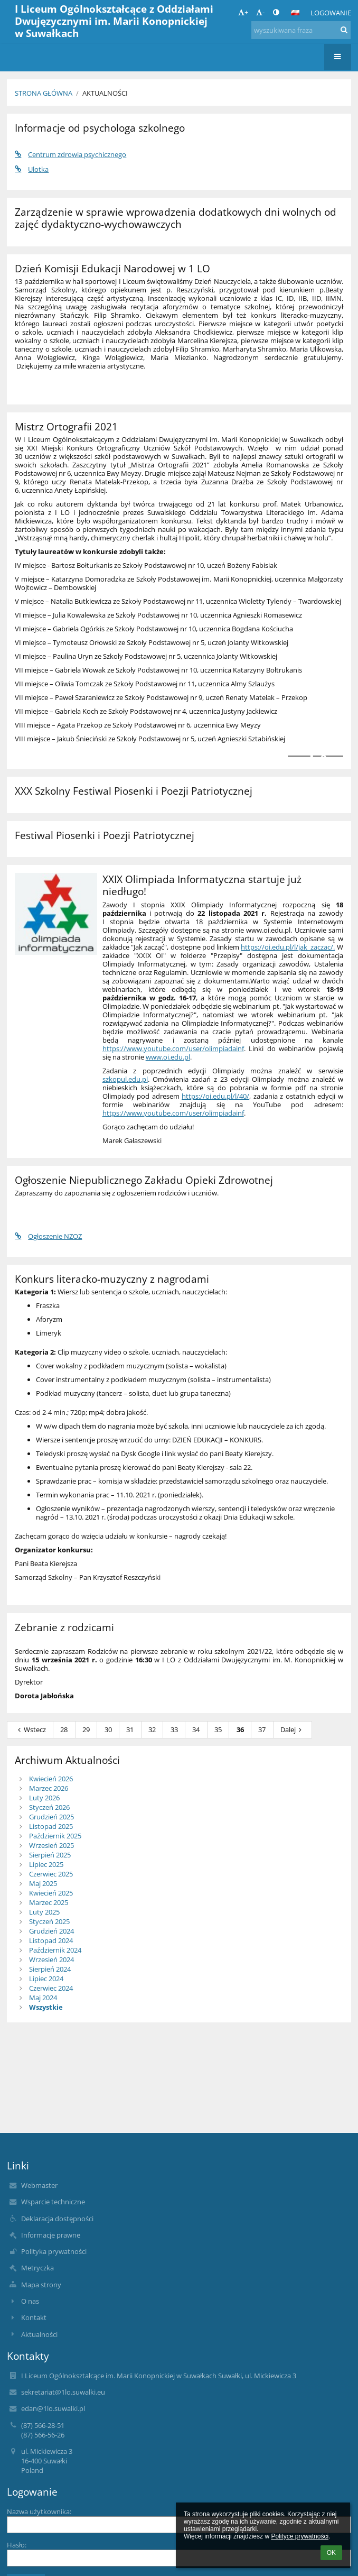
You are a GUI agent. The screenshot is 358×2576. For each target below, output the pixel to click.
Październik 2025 (55, 1836)
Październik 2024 (55, 1950)
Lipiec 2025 (46, 1864)
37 (262, 1729)
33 (174, 1729)
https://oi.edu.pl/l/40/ (215, 1096)
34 (196, 1729)
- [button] (260, 12)
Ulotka (32, 169)
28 (64, 1729)
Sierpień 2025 (50, 1855)
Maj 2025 (43, 1883)
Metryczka (37, 2268)
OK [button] (331, 2552)
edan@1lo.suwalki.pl (53, 2408)
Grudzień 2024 (51, 1931)
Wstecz (30, 1729)
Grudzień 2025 (51, 1816)
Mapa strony (41, 2284)
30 (108, 1729)
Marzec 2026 (48, 1788)
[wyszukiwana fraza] (301, 30)
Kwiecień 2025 (51, 1893)
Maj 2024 (43, 1997)
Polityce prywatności (299, 2536)
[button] (295, 12)
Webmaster (39, 2185)
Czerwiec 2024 (51, 1988)
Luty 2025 (44, 1912)
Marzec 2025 (48, 1902)
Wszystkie (46, 2007)
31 (130, 1729)
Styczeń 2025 (49, 1921)
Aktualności (105, 93)
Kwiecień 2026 (51, 1778)
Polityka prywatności (54, 2251)
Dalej (292, 1729)
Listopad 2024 (51, 1940)
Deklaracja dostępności (57, 2218)
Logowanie (330, 12)
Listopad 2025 (51, 1826)
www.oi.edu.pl (168, 1057)
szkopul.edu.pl (125, 1079)
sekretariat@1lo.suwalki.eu (63, 2392)
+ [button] (243, 12)
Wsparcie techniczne (53, 2201)
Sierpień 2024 (50, 1969)
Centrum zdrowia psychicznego (70, 154)
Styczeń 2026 (49, 1807)
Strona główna (43, 93)
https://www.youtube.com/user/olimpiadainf (173, 1048)
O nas (30, 2301)
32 (152, 1729)
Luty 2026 (44, 1797)
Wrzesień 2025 (51, 1845)
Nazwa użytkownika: (39, 2511)
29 (86, 1729)
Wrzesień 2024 (51, 1959)
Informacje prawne (50, 2235)
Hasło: (16, 2545)
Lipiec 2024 (46, 1978)
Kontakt (33, 2317)
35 (218, 1729)
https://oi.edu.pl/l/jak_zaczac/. (288, 947)
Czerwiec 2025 (51, 1874)
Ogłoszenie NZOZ (48, 1236)
